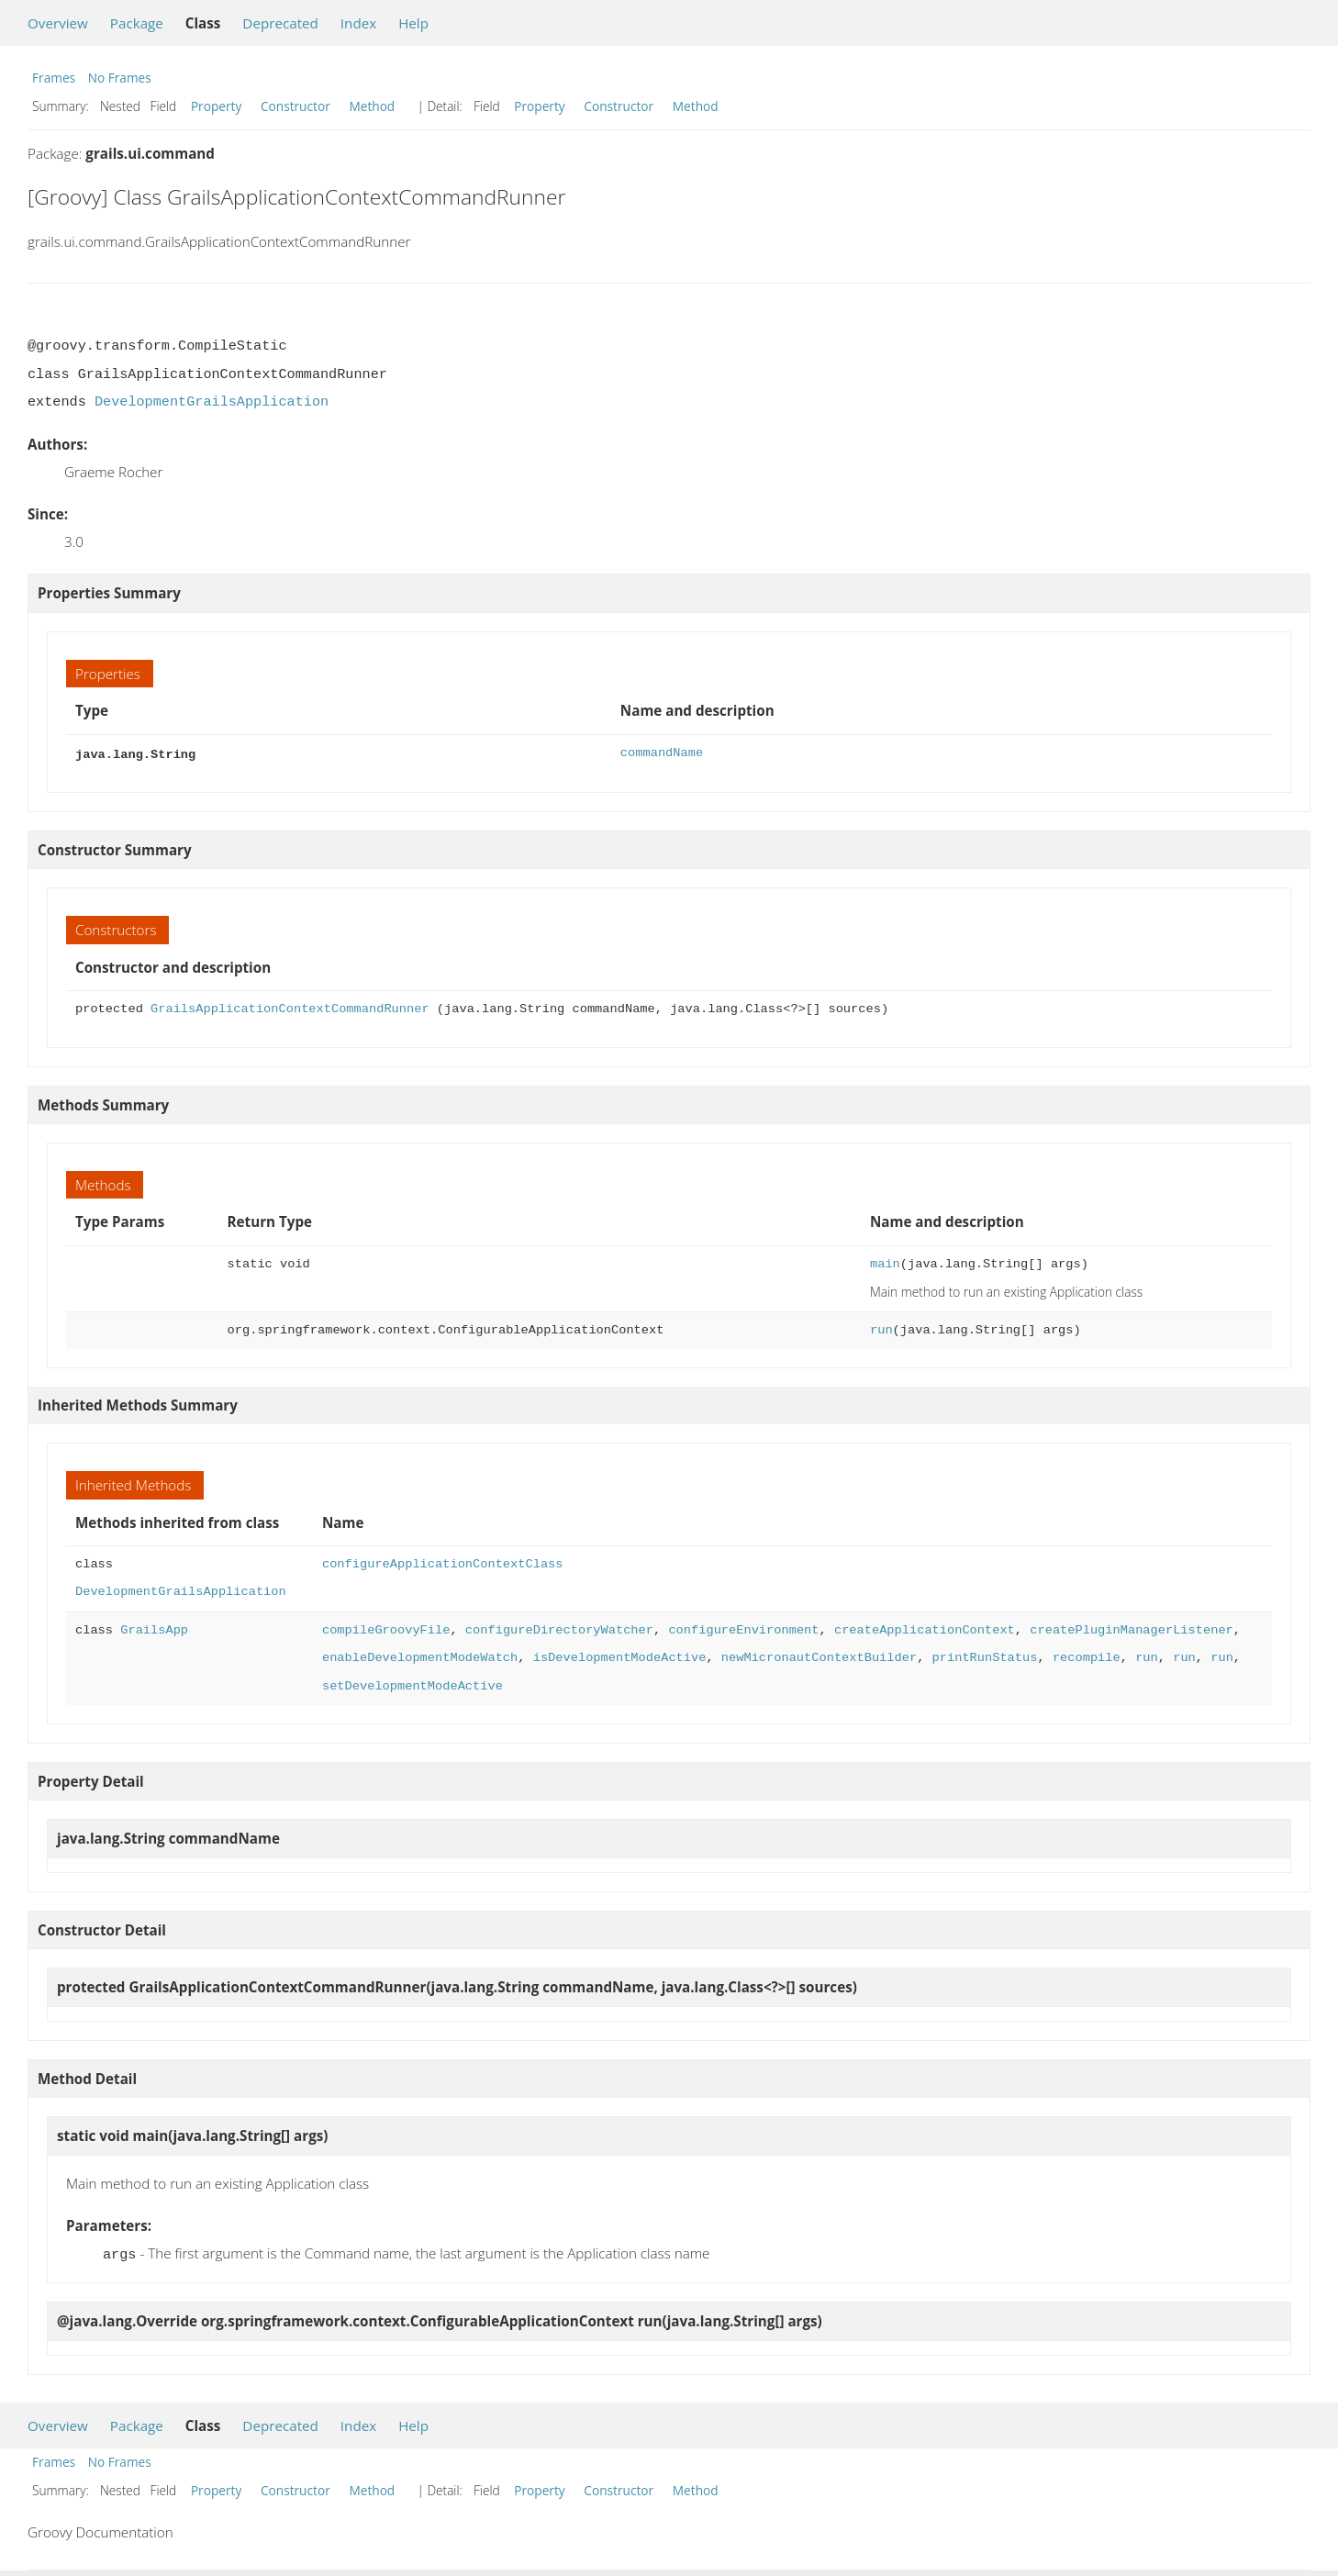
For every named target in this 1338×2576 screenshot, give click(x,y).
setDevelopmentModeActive (412, 1684)
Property (216, 106)
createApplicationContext (924, 1628)
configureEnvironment (743, 1628)
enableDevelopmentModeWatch (420, 1656)
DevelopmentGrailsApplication (212, 402)
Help (413, 23)
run (881, 1328)
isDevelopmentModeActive (620, 1656)
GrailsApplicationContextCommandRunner (290, 1007)
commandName (661, 753)
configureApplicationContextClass (442, 1562)
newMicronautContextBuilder (819, 1656)
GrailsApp (154, 1628)
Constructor (295, 106)
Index (358, 23)
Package (136, 23)
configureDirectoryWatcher (559, 1628)
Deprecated (280, 23)
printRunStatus (984, 1656)
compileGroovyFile (386, 1628)
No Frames (119, 77)
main (885, 1262)
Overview (58, 23)
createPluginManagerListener (1131, 1628)
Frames (53, 77)
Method (372, 106)
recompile (1087, 1656)
